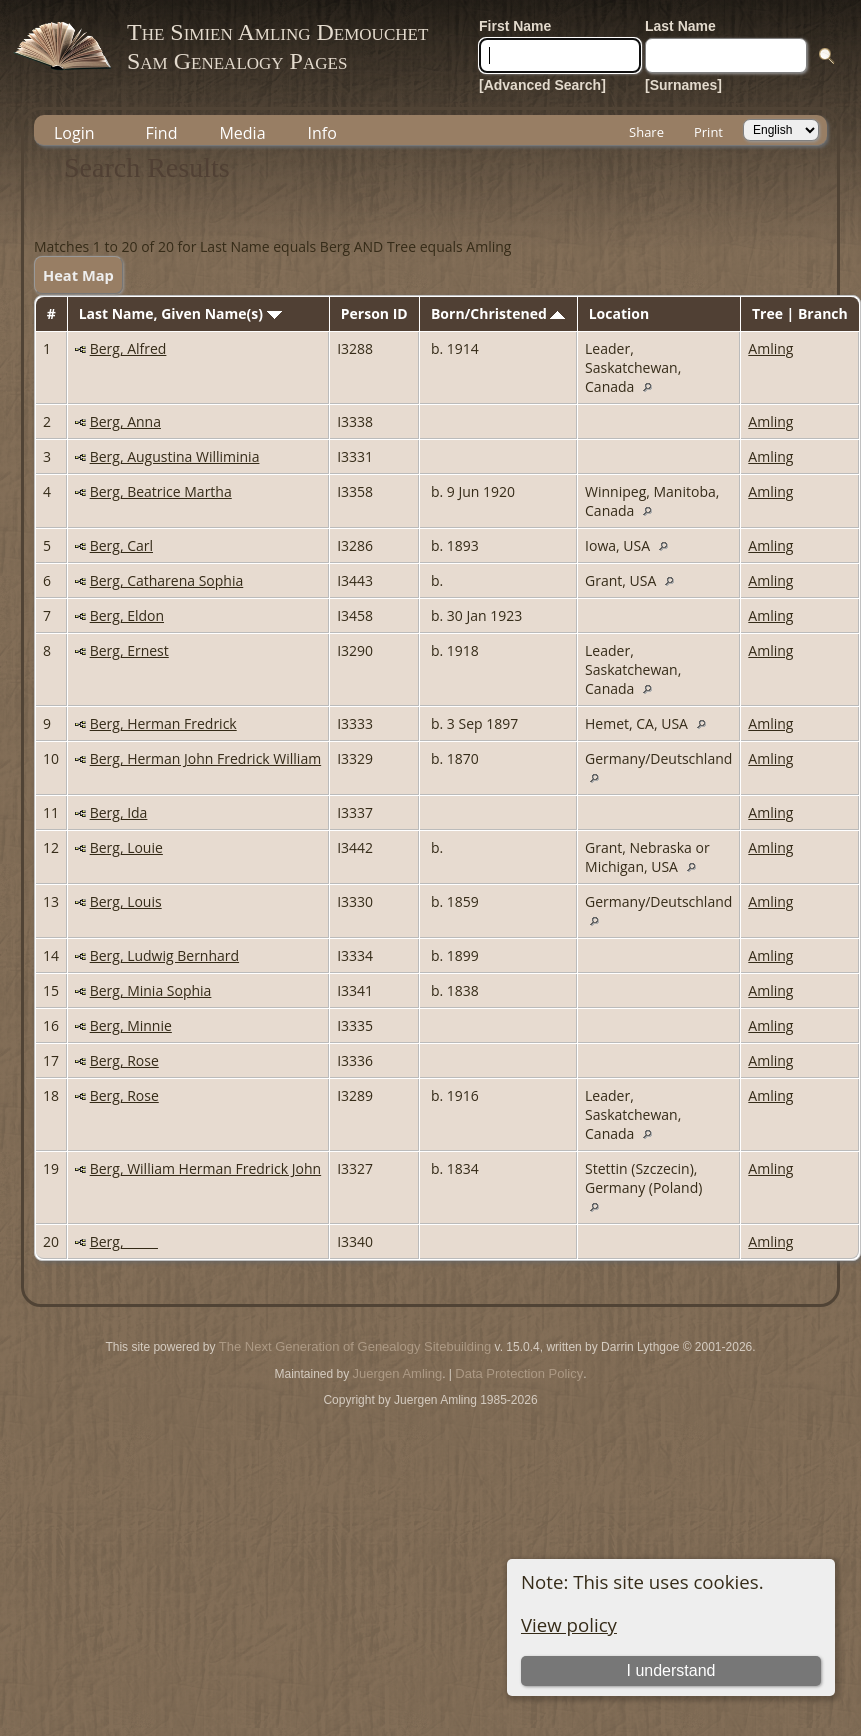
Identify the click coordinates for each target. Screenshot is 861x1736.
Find (162, 133)
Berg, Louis (126, 901)
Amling (770, 348)
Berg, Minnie (131, 1025)
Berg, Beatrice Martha (161, 491)
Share (646, 132)
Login (74, 133)
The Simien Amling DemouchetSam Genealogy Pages (277, 46)
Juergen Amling (398, 1373)
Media (242, 133)
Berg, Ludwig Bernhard (164, 955)
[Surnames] (683, 85)
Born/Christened (498, 313)
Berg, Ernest (129, 650)
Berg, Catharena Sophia (167, 580)
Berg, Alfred (128, 348)
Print (708, 132)
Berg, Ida (119, 812)
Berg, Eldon (127, 615)
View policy (569, 1624)
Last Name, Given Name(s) (180, 313)
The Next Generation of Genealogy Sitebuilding (355, 1346)
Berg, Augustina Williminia (175, 456)
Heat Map (78, 275)
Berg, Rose (124, 1060)
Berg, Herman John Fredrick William (205, 758)
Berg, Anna (125, 421)
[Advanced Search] (542, 85)
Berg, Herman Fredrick (163, 723)
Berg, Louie (126, 847)
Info (322, 133)
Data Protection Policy (519, 1373)
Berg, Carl (121, 545)
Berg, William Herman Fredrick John (205, 1168)
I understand (671, 1670)
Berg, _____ (124, 1241)
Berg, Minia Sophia (151, 990)
